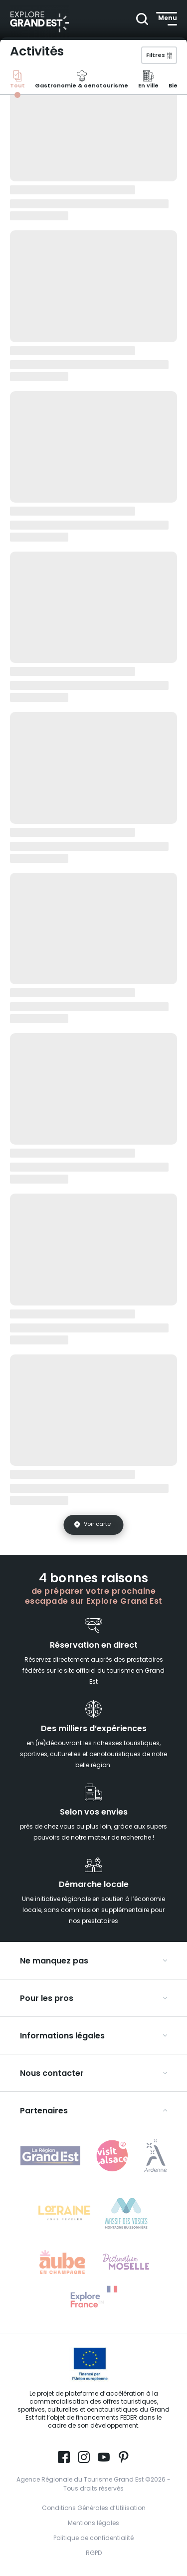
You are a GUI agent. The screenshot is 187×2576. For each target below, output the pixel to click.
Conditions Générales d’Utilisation (94, 2509)
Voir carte (97, 1524)
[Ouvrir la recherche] (141, 18)
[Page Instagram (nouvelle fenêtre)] (84, 2458)
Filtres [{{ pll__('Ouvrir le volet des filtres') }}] (155, 55)
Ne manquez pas (54, 1961)
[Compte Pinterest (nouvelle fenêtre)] (124, 2458)
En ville (148, 80)
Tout (17, 80)
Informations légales (62, 2036)
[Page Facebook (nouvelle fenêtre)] (64, 2458)
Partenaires (44, 2111)
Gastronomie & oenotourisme (81, 80)
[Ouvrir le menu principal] (166, 18)
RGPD (94, 2554)
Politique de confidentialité (93, 2539)
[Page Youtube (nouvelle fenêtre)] (104, 2458)
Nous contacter (52, 2073)
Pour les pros (46, 1998)
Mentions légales (93, 2524)
